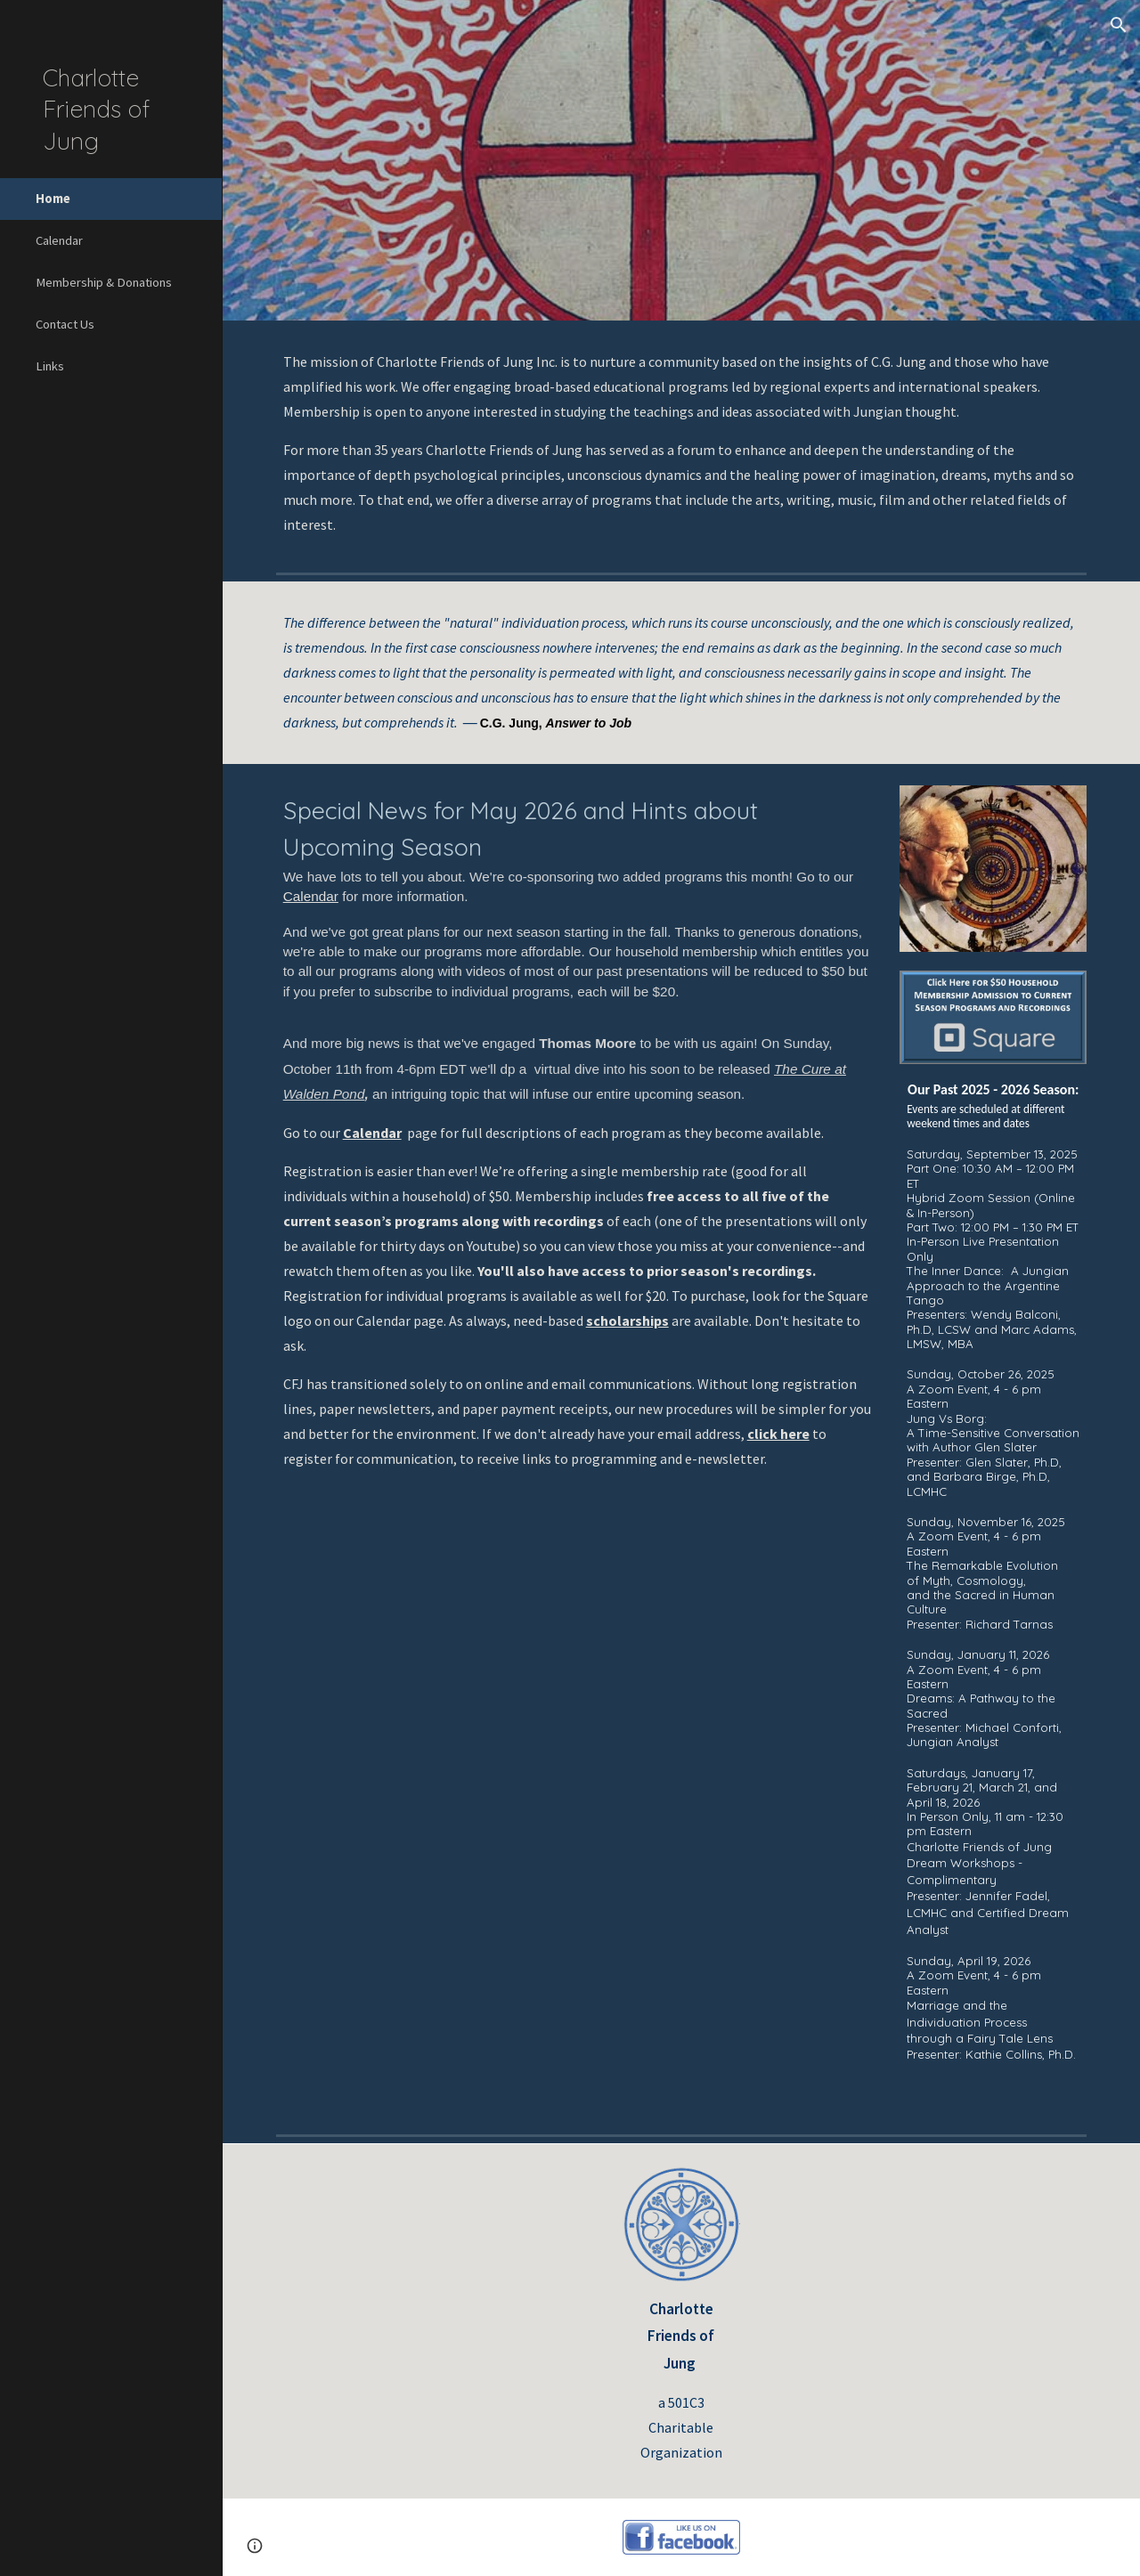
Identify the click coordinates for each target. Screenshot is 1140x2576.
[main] (681, 443)
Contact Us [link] (65, 324)
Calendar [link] (59, 240)
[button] (1118, 25)
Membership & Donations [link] (104, 282)
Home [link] (53, 199)
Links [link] (50, 366)
